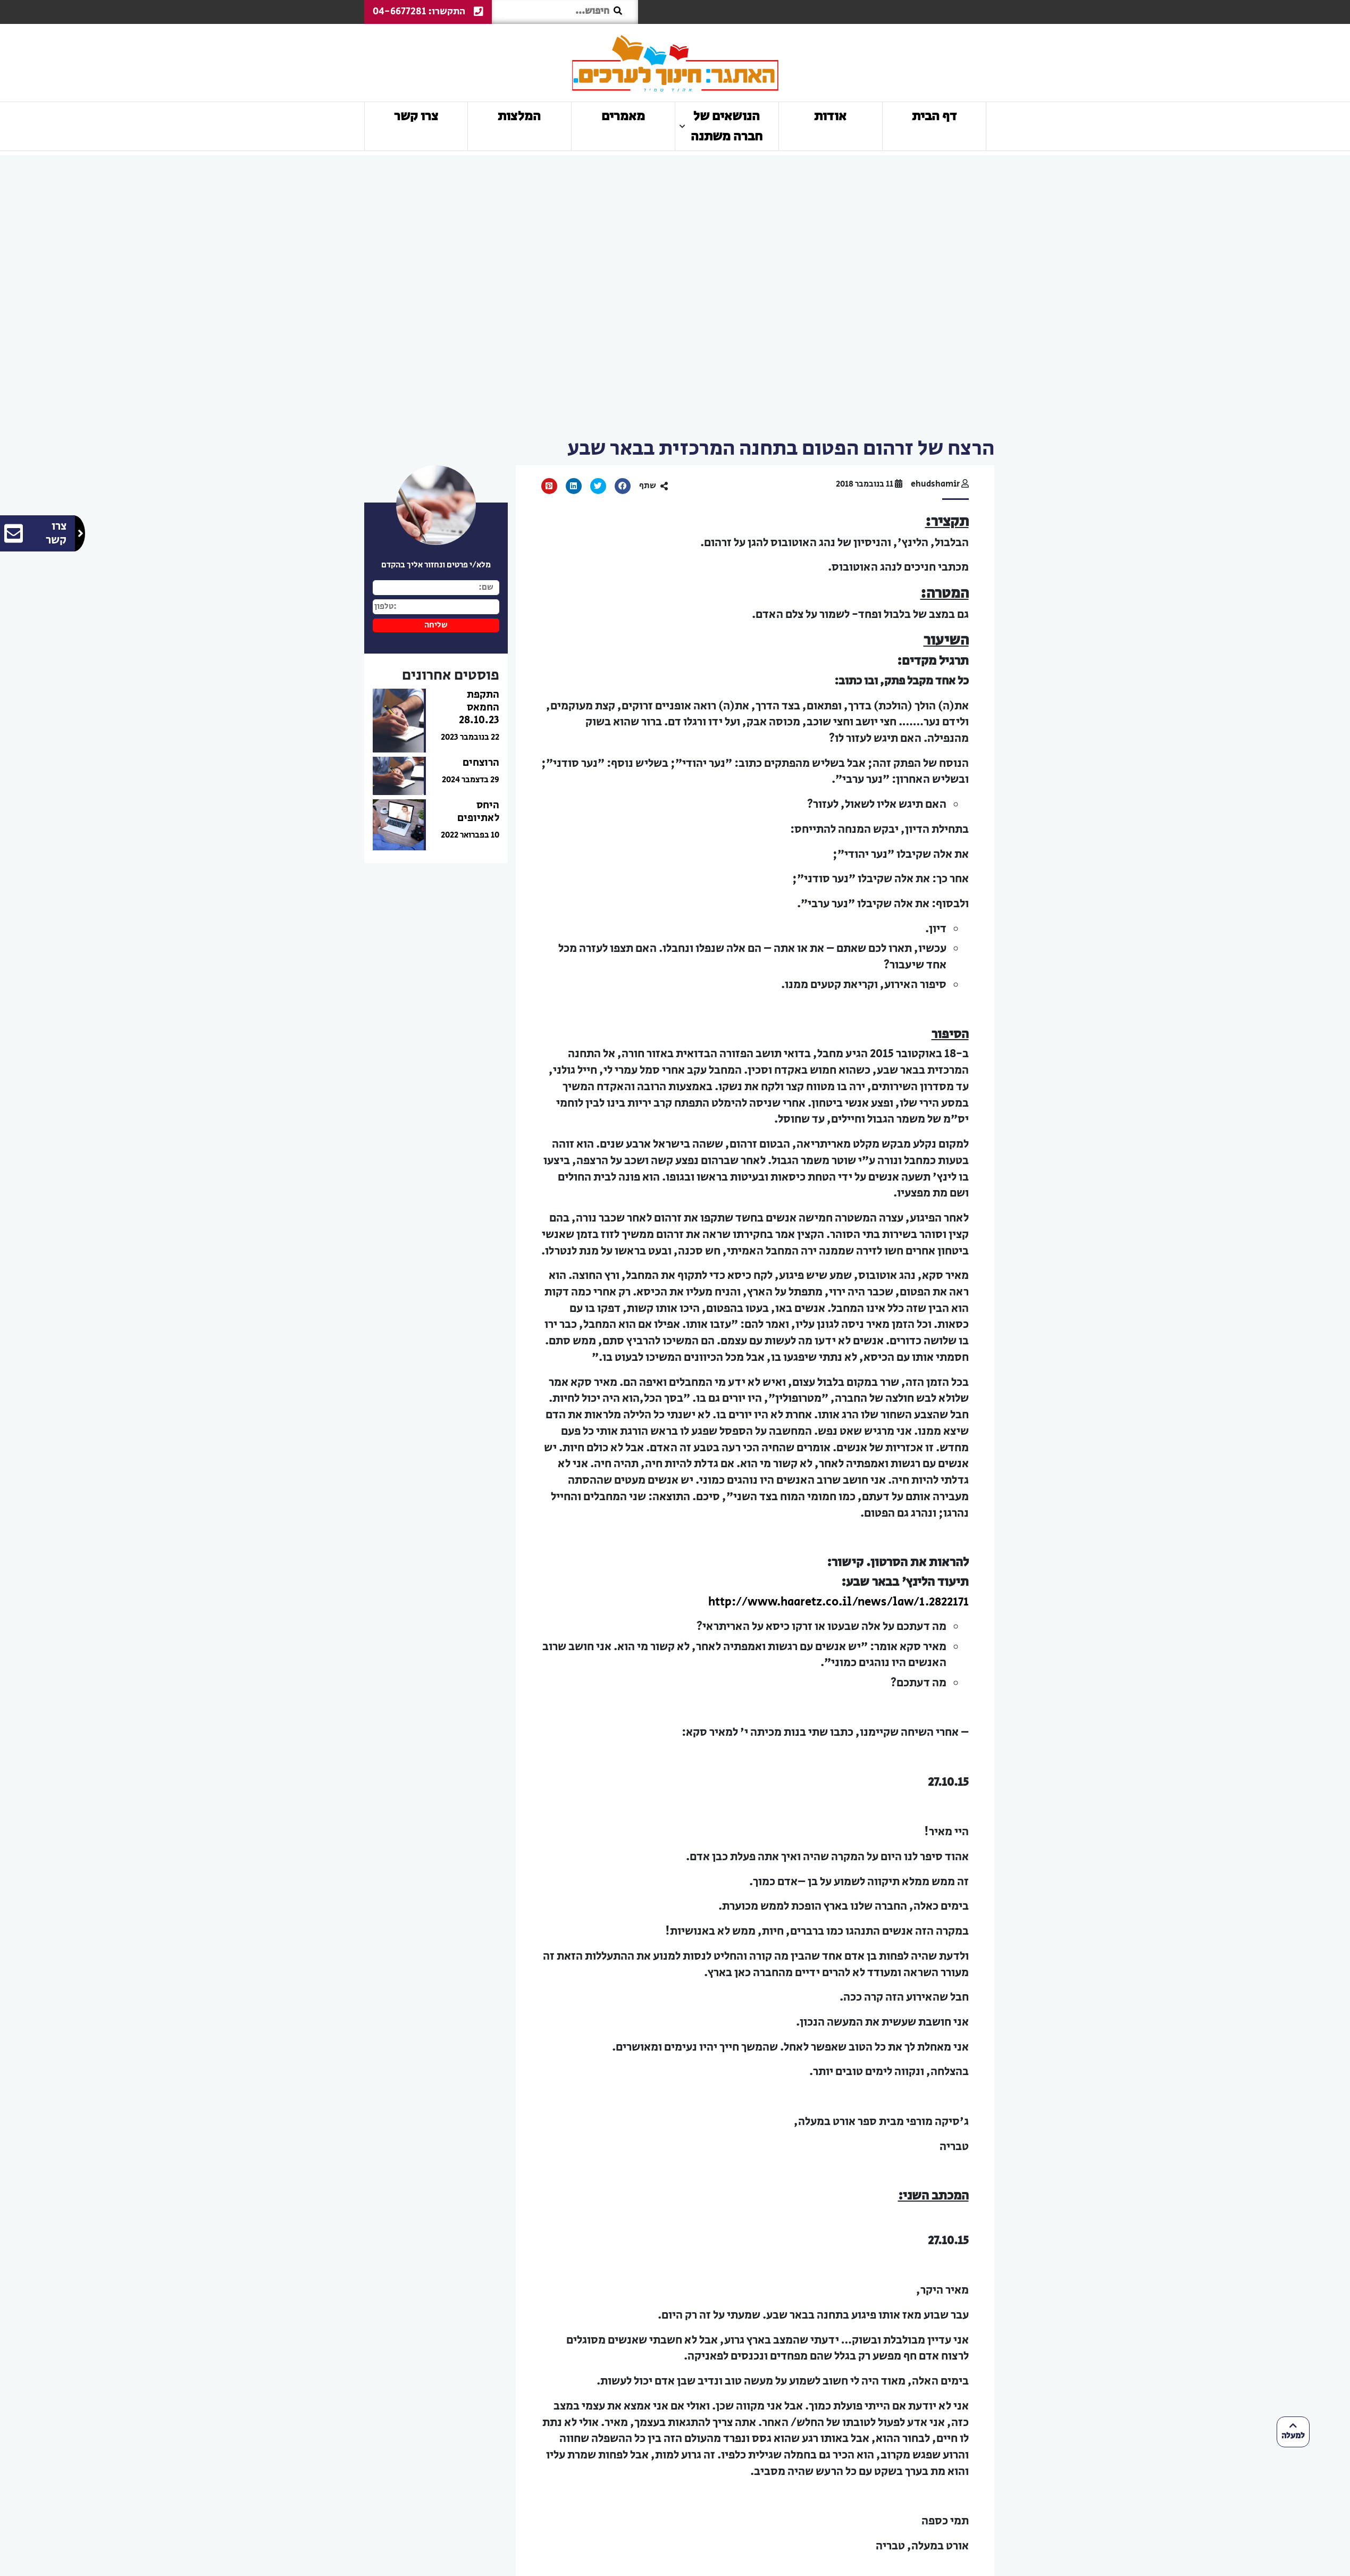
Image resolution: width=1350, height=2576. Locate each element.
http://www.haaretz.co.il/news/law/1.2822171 (838, 1602)
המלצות (519, 116)
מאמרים (623, 116)
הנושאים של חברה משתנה (726, 126)
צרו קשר (416, 116)
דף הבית (934, 116)
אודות (830, 116)
